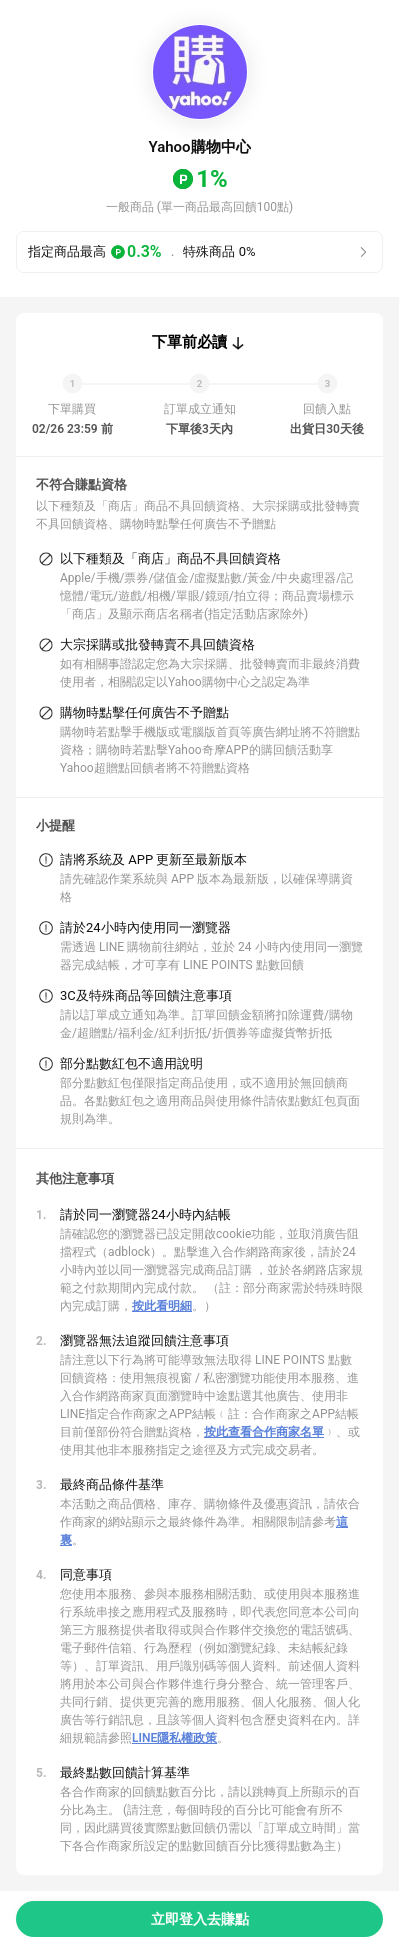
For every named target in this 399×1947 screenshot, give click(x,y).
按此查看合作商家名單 (264, 1432)
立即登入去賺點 (200, 1919)
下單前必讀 (189, 342)
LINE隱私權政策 (174, 1738)
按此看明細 (162, 1306)
